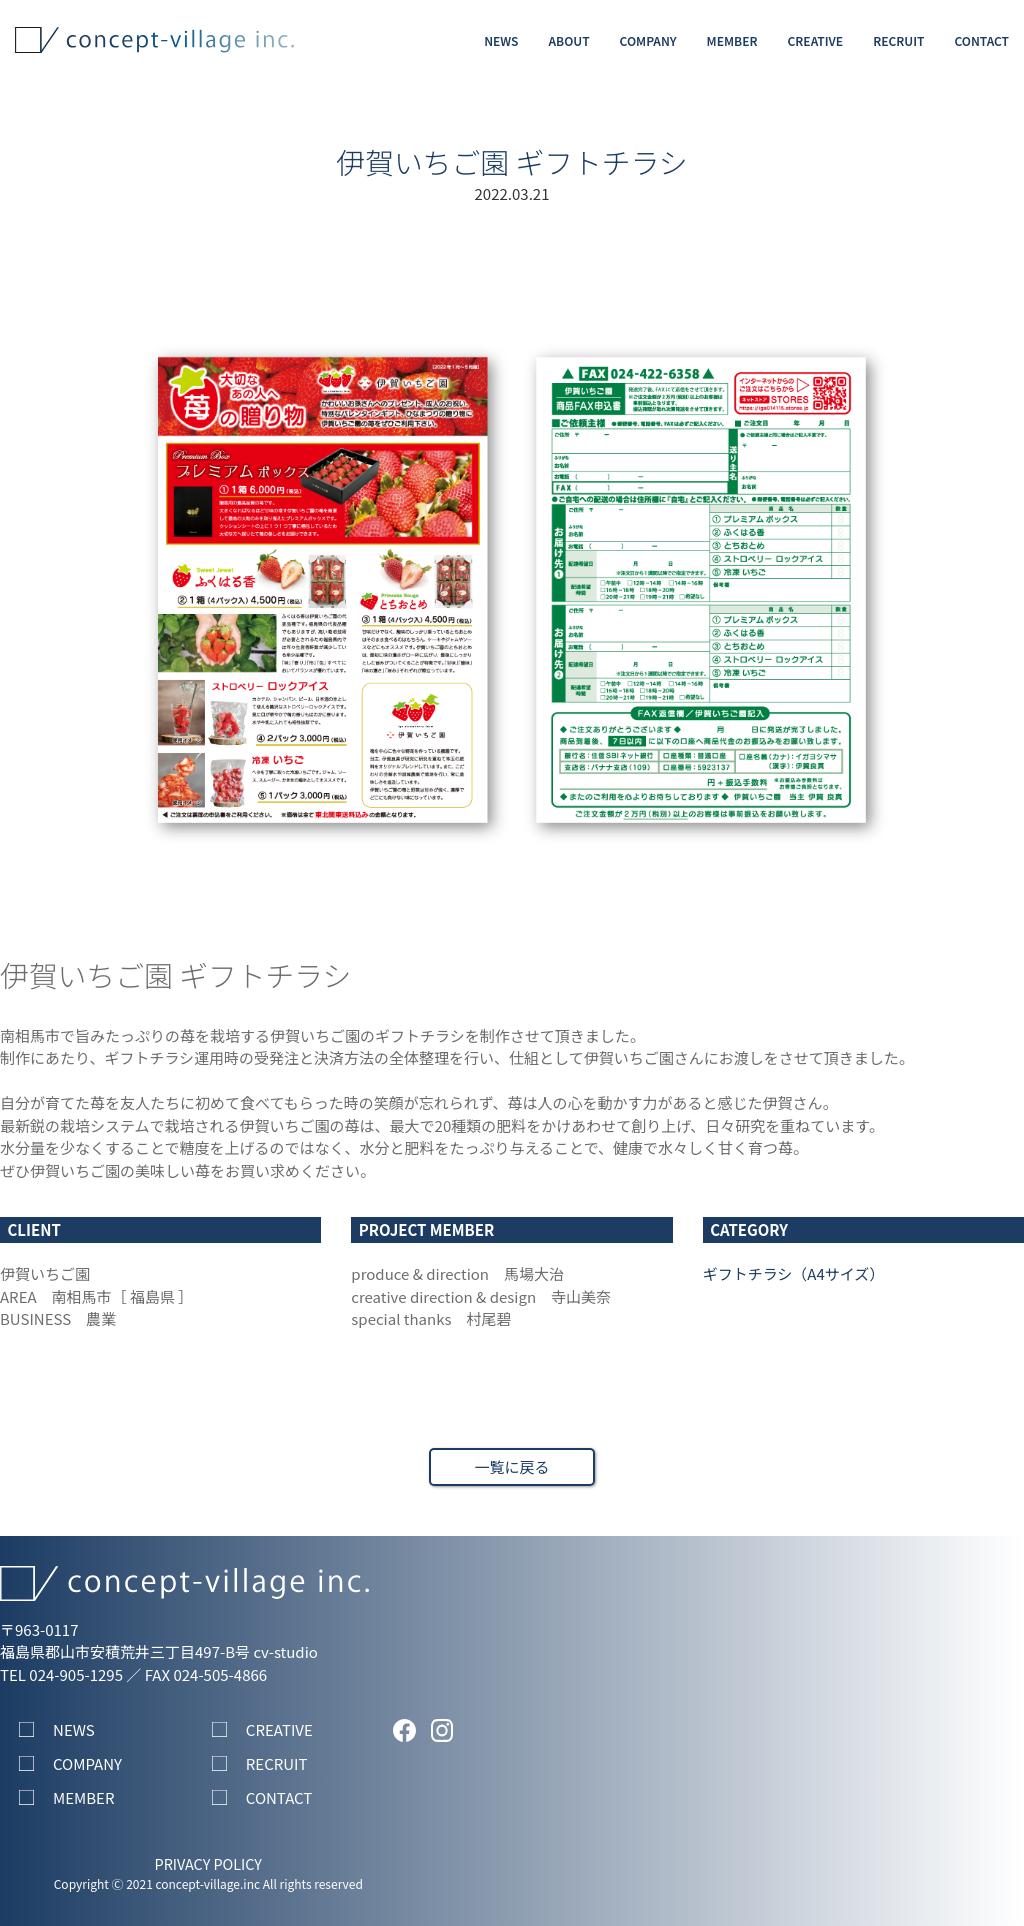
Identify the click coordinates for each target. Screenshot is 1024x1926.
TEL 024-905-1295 (61, 1674)
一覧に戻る (511, 1466)
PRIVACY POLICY (208, 1863)
